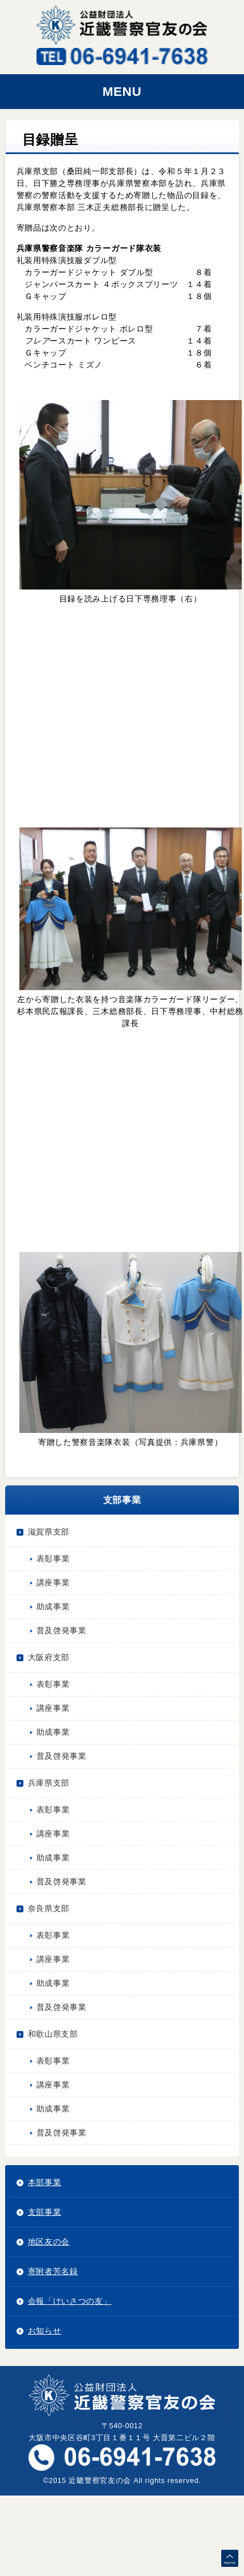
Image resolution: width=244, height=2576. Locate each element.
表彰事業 (53, 1558)
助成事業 (53, 1606)
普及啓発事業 (61, 1630)
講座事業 (53, 1582)
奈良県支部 (49, 1908)
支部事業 (45, 2211)
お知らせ (45, 2330)
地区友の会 (49, 2241)
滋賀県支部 (49, 1531)
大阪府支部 (49, 1657)
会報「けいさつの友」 (70, 2301)
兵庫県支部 (49, 1782)
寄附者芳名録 (53, 2271)
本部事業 (45, 2182)
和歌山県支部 (53, 2033)
